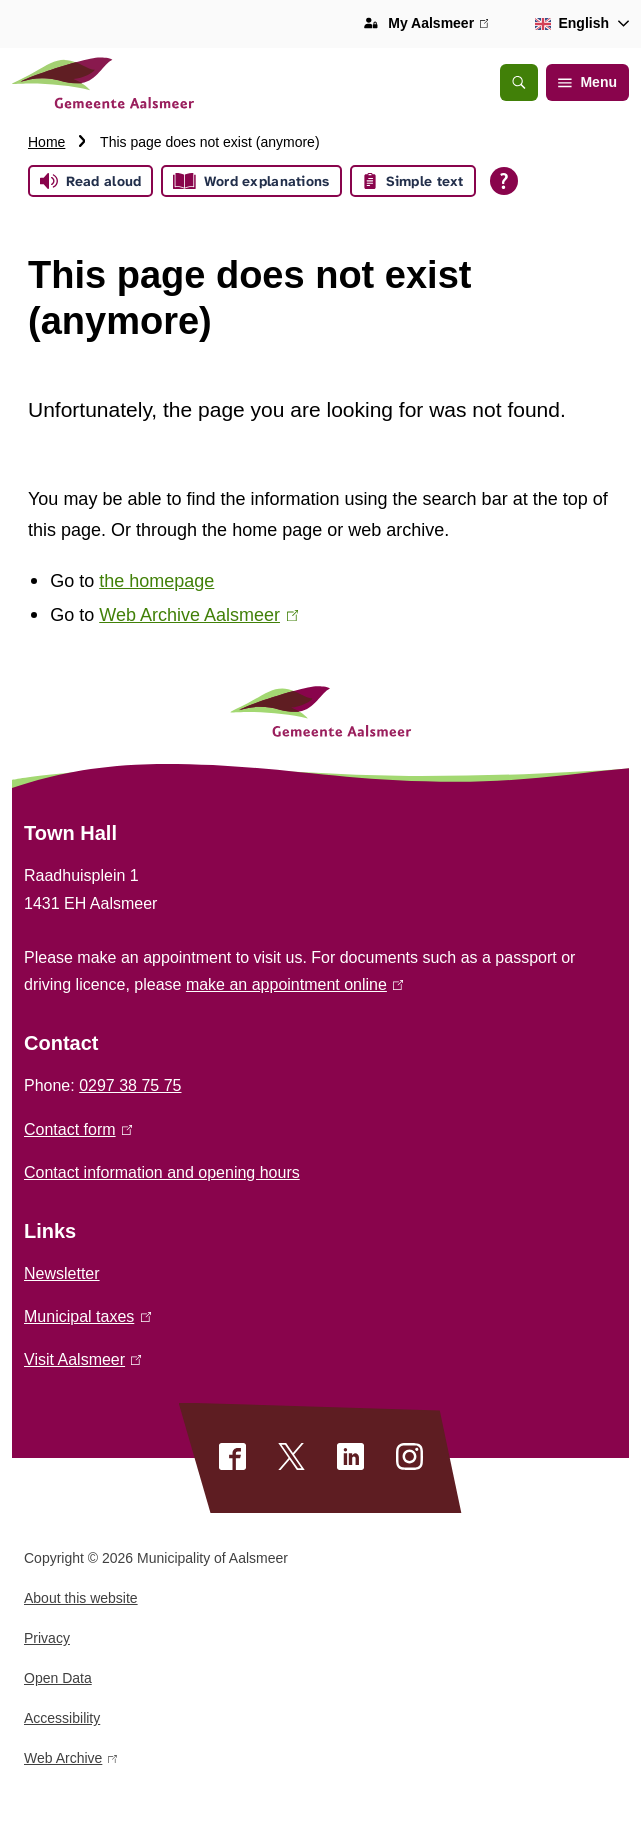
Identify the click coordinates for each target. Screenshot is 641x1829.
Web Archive (70, 1761)
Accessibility (62, 1718)
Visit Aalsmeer (82, 1359)
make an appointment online (294, 984)
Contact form (78, 1129)
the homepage (156, 581)
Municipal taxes (87, 1316)
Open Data (58, 1678)
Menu (587, 82)
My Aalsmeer (438, 24)
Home (46, 142)
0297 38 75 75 (130, 1085)
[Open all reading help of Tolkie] (504, 181)
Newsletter (62, 1273)
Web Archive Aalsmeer (198, 615)
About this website (81, 1598)
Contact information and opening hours (162, 1172)
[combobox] (578, 24)
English (568, 23)
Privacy (47, 1638)
